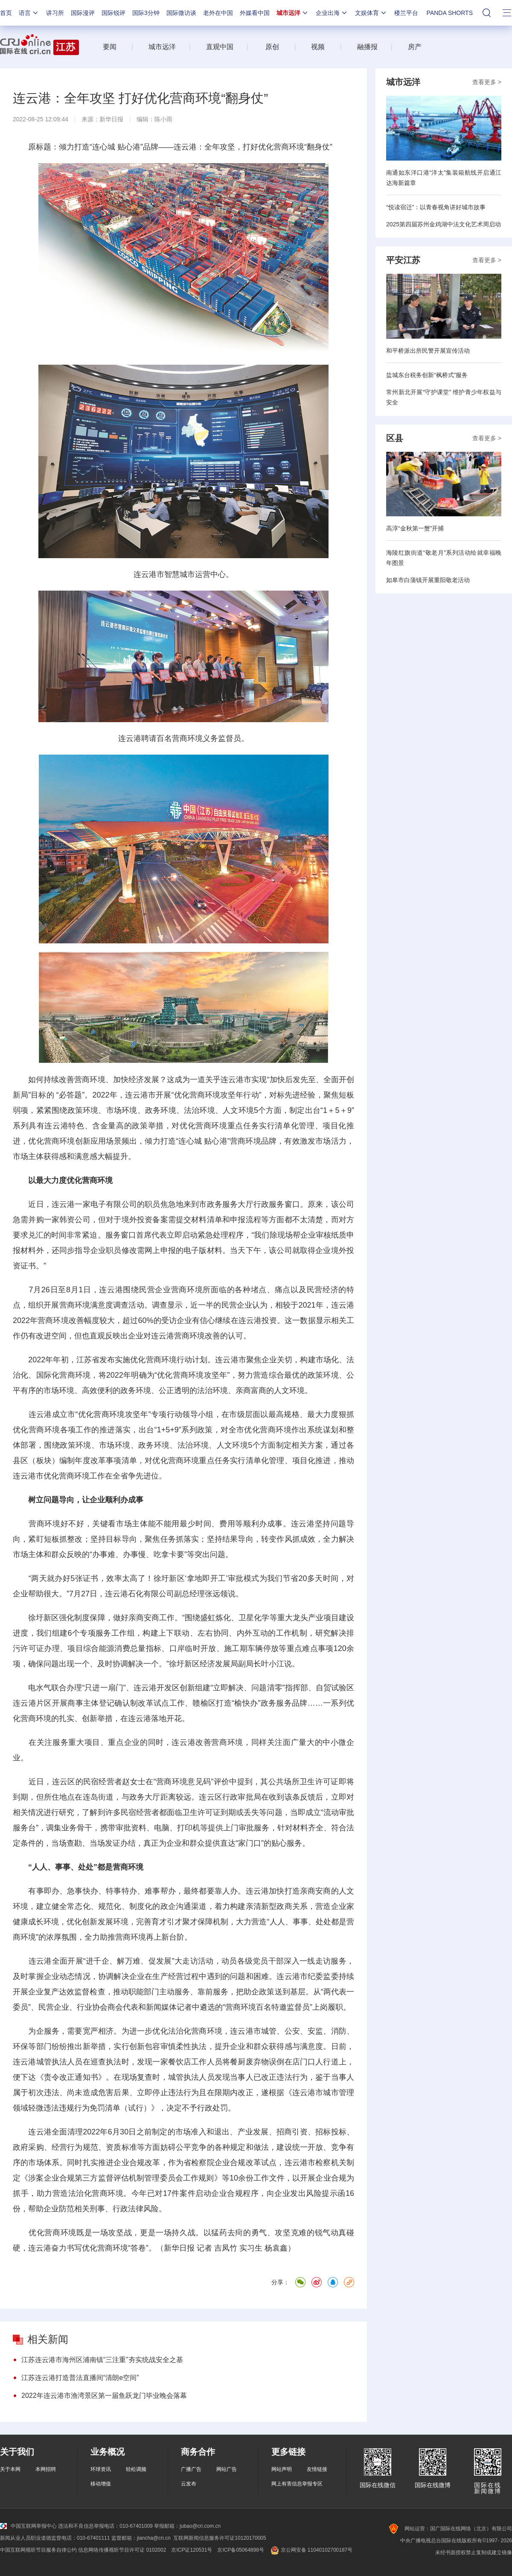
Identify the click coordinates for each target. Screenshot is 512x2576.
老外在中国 (218, 12)
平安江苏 (403, 260)
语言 (29, 12)
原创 (272, 46)
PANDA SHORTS (450, 12)
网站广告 (226, 2469)
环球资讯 (100, 2469)
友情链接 (317, 2469)
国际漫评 (83, 12)
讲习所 (55, 12)
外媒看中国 (255, 12)
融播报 (367, 46)
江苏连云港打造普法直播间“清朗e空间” (80, 2377)
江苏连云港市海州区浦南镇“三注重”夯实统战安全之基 (102, 2359)
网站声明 (281, 2469)
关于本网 (10, 2469)
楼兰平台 (406, 12)
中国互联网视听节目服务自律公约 (38, 2550)
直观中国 (219, 46)
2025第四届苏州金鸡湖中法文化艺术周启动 (443, 224)
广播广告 (191, 2469)
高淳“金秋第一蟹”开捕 (415, 528)
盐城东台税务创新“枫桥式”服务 (427, 375)
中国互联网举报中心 (28, 2526)
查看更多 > (486, 82)
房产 (415, 46)
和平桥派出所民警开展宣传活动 (428, 350)
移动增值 (100, 2484)
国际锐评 (113, 12)
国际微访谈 (181, 12)
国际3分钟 (146, 12)
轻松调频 (136, 2469)
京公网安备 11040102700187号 (310, 2550)
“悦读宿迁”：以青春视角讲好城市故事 (436, 207)
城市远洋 (292, 12)
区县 (394, 438)
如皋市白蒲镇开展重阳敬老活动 (428, 580)
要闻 (109, 46)
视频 (318, 46)
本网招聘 (45, 2469)
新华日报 (111, 119)
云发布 (188, 2484)
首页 (6, 12)
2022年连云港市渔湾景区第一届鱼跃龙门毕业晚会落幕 (104, 2395)
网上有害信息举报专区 (297, 2484)
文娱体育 (371, 12)
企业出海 (332, 12)
